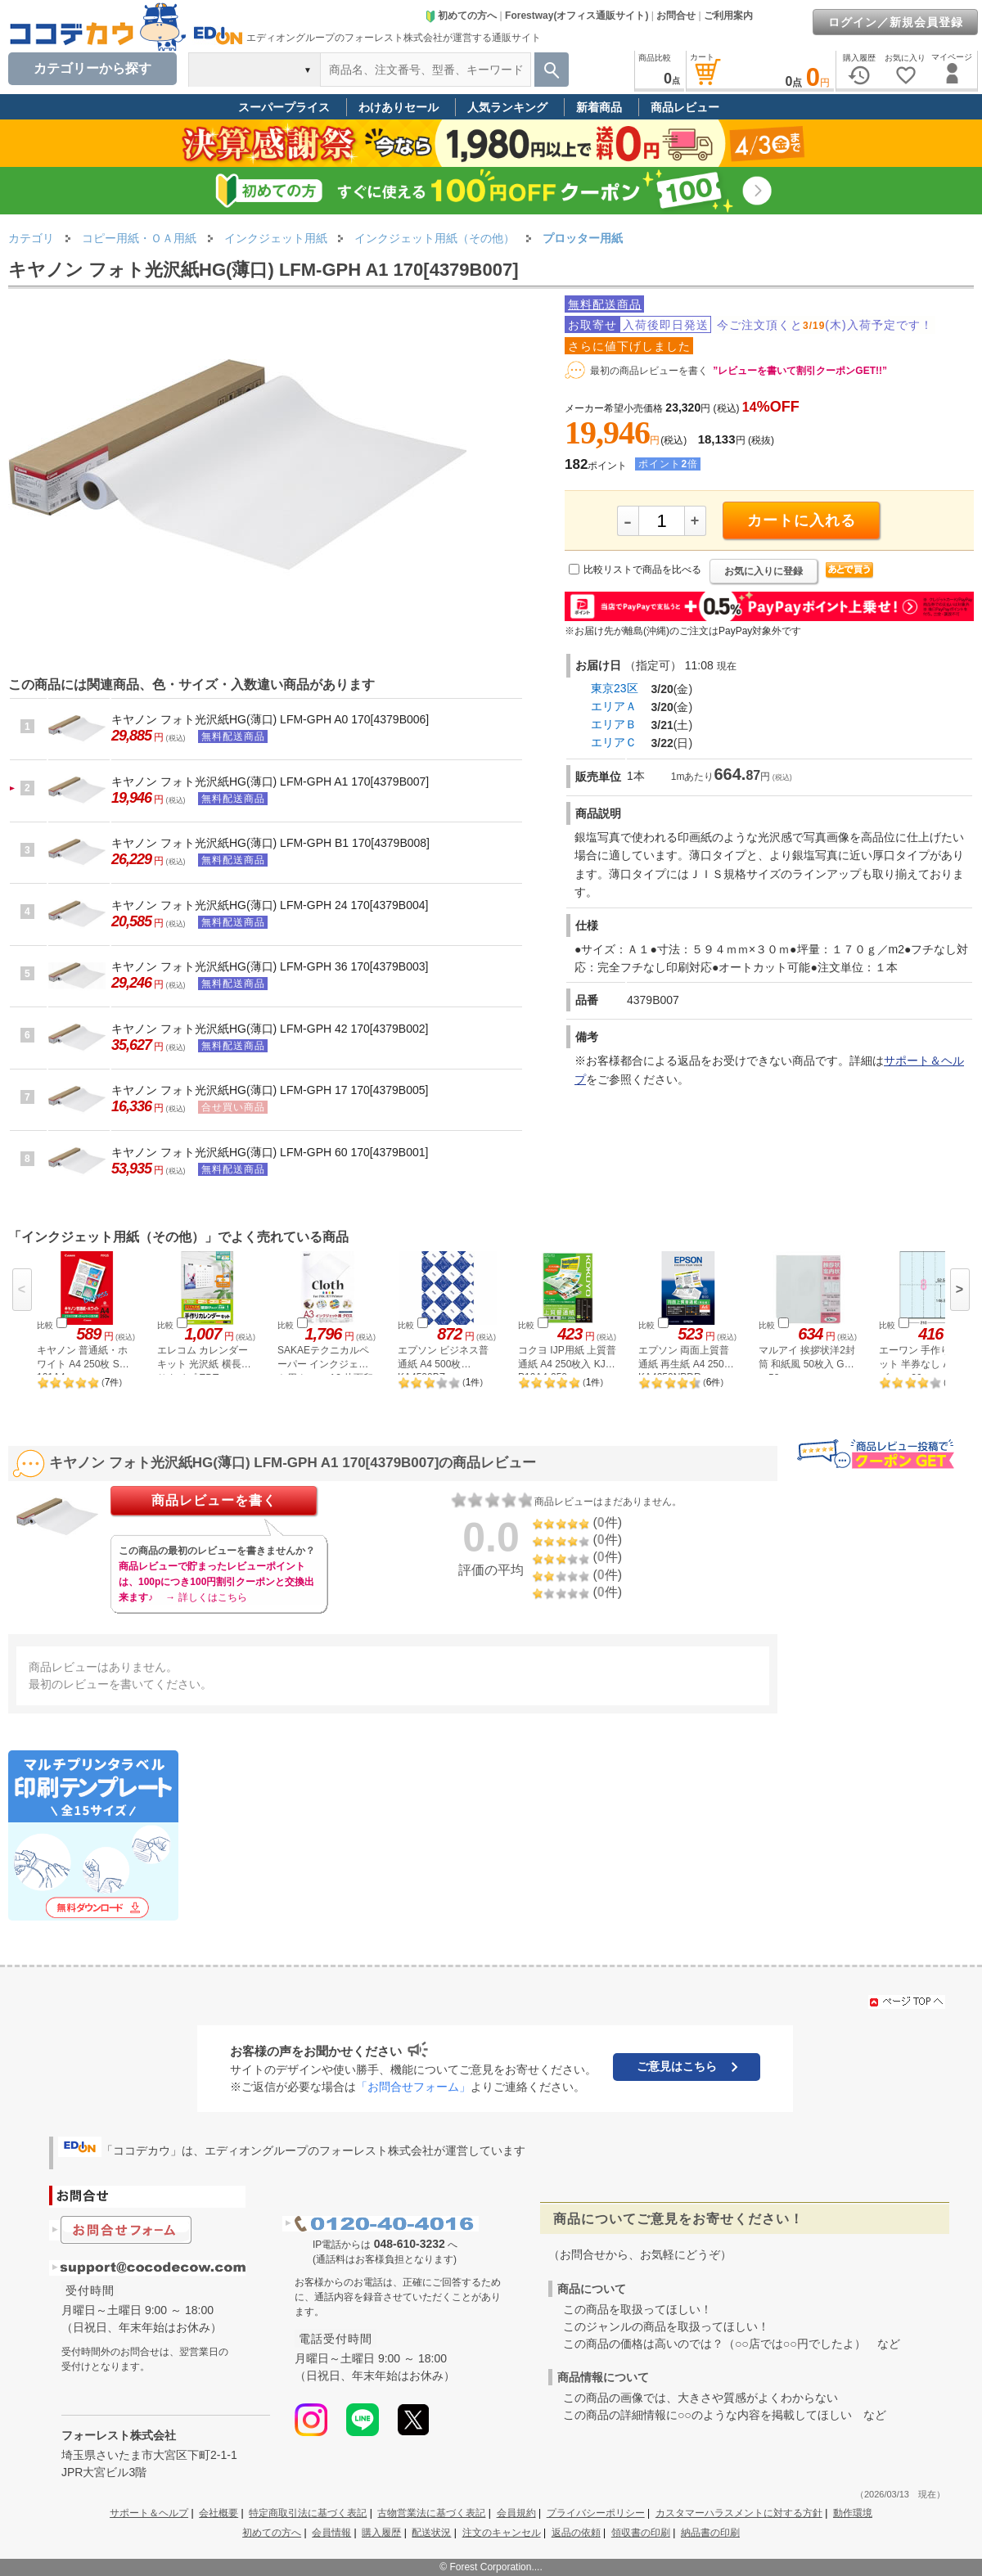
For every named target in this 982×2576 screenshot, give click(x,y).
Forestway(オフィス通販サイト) (576, 15)
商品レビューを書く (214, 1500)
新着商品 (599, 107)
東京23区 (614, 688)
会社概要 (218, 2513)
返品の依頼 (576, 2532)
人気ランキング (507, 107)
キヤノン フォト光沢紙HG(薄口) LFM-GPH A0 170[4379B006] (270, 719)
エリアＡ (614, 706)
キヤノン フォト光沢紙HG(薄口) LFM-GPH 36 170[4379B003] (269, 966)
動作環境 (852, 2513)
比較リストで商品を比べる (642, 569)
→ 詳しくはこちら (205, 1597)
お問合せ (676, 15)
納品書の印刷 (710, 2532)
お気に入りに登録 (763, 571)
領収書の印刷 (640, 2532)
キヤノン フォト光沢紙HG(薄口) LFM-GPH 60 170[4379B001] (269, 1152)
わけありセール (398, 107)
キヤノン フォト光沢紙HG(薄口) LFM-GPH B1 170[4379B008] (270, 842)
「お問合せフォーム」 (413, 2086)
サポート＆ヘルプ (149, 2513)
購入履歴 (381, 2532)
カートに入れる (801, 520)
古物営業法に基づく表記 (431, 2513)
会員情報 (331, 2532)
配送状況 (431, 2532)
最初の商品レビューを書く (649, 370)
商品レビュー (685, 107)
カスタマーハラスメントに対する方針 (738, 2513)
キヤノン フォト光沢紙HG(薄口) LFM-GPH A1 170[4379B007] (270, 781)
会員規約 (516, 2513)
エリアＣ (614, 742)
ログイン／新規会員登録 (895, 22)
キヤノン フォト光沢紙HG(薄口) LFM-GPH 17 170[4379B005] (269, 1090)
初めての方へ (461, 15)
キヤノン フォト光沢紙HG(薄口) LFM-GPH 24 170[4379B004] (269, 905)
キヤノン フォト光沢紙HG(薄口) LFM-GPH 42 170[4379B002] (269, 1028)
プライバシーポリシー (596, 2513)
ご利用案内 (728, 15)
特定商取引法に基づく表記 (308, 2513)
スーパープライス (284, 107)
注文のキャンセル (501, 2532)
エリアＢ (614, 724)
